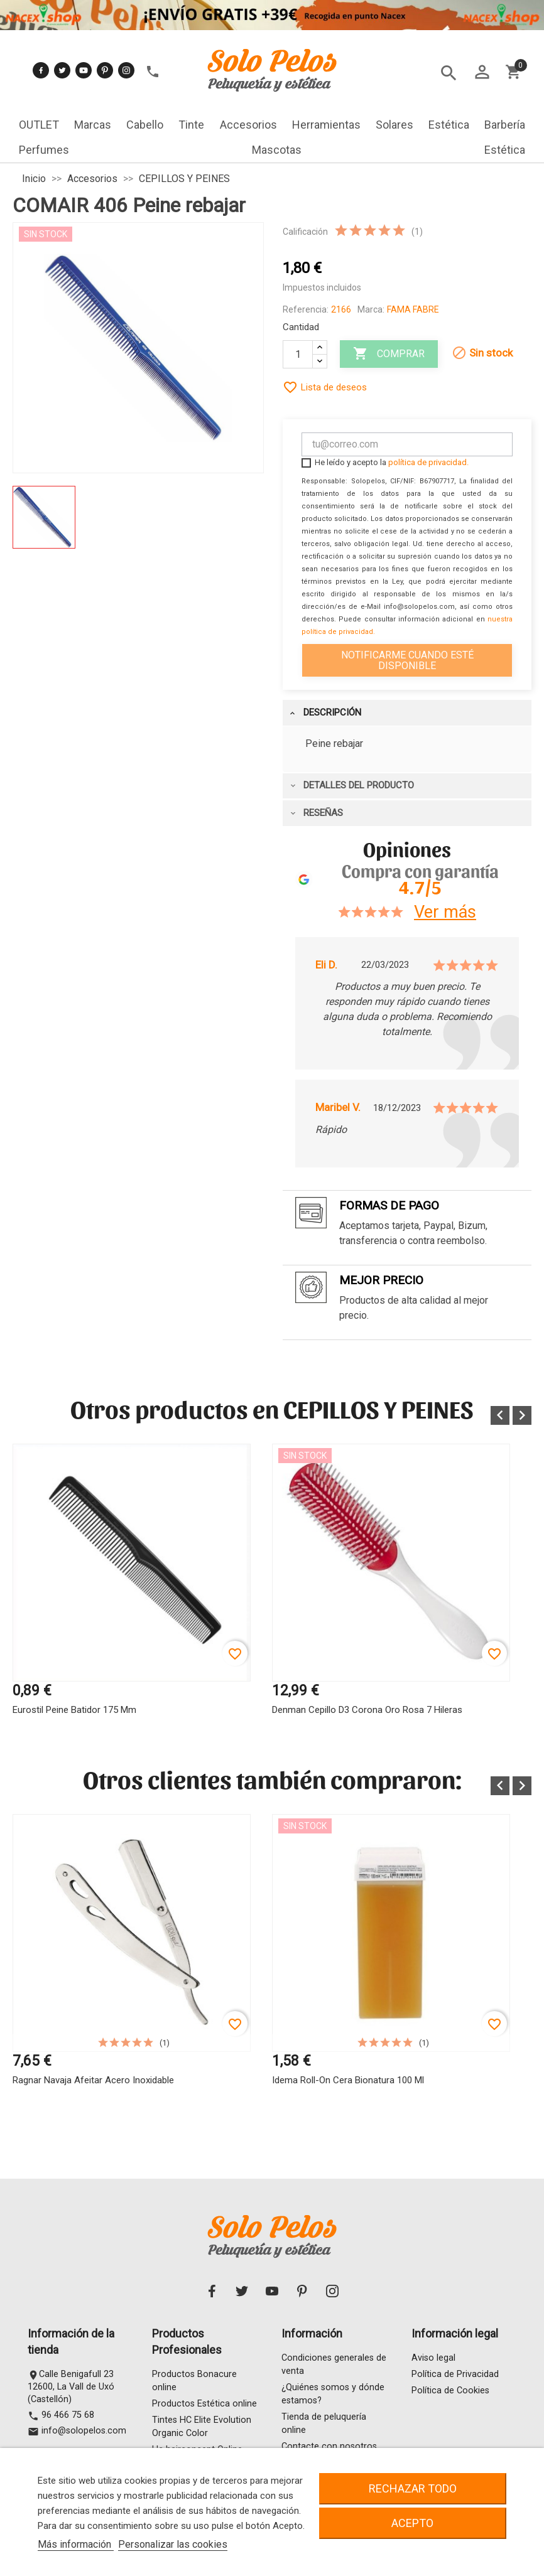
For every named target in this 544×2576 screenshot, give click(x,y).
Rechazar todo (413, 2488)
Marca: (370, 309)
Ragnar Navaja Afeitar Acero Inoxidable (93, 2080)
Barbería (504, 124)
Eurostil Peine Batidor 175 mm (74, 1709)
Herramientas (326, 124)
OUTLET (39, 124)
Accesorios (248, 124)
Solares (394, 124)
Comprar (389, 354)
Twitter (62, 70)
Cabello (144, 124)
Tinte (191, 124)
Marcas (92, 124)
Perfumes (44, 149)
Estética (448, 124)
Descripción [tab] (325, 712)
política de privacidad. (428, 462)
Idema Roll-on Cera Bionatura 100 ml (348, 2080)
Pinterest (105, 70)
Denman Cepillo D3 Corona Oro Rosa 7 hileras (367, 1709)
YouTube (83, 70)
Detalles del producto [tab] (351, 785)
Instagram (126, 70)
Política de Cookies (450, 2391)
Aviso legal (433, 2358)
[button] (500, 1415)
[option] (132, 1606)
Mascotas (277, 149)
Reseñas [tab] (316, 812)
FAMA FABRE (413, 309)
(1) (417, 232)
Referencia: (306, 309)
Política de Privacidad (455, 2374)
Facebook (41, 70)
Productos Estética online (204, 2404)
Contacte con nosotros (329, 2447)
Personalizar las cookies (172, 2544)
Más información (76, 2544)
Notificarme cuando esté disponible (407, 660)
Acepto (412, 2523)
